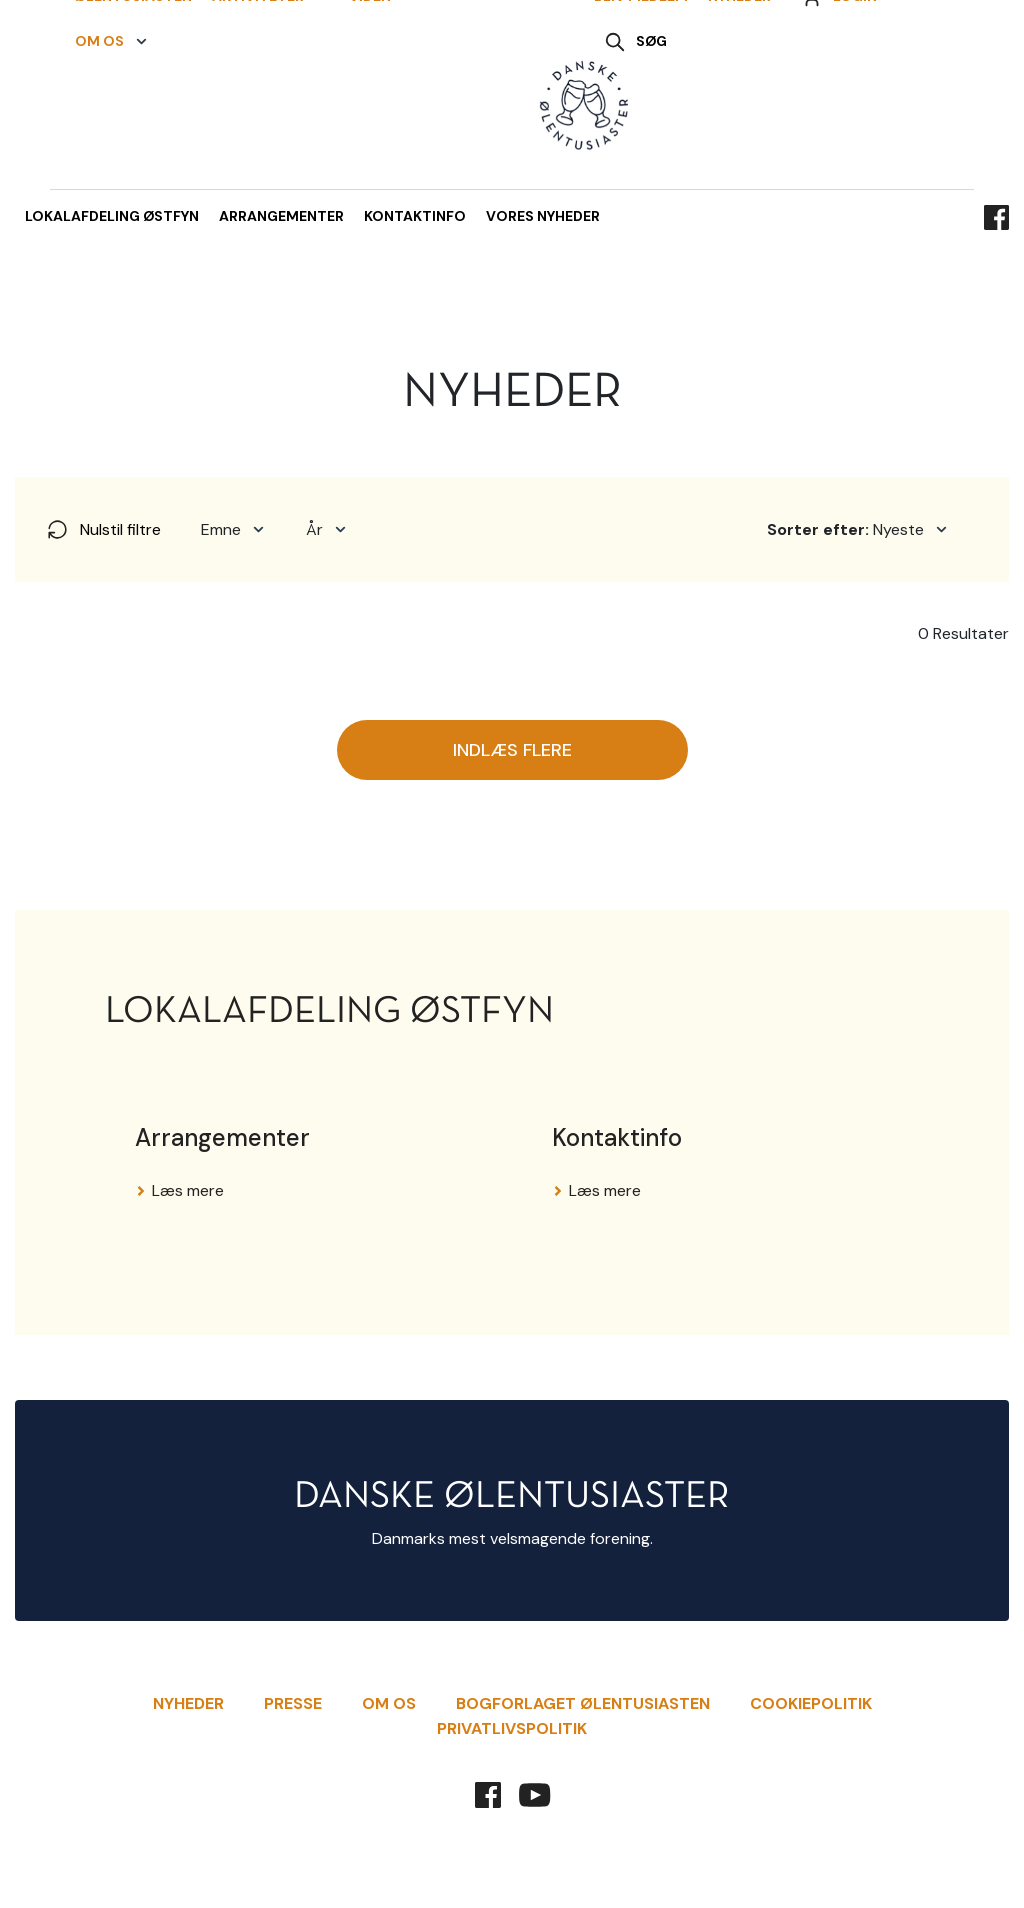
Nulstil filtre (103, 529)
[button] (260, 84)
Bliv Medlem (641, 84)
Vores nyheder (543, 216)
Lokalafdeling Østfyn (112, 216)
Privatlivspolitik (512, 1728)
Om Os (389, 1703)
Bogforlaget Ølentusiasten (583, 1703)
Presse (293, 1703)
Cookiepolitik (811, 1703)
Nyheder (739, 84)
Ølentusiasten (123, 84)
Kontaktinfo (415, 216)
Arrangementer (281, 216)
